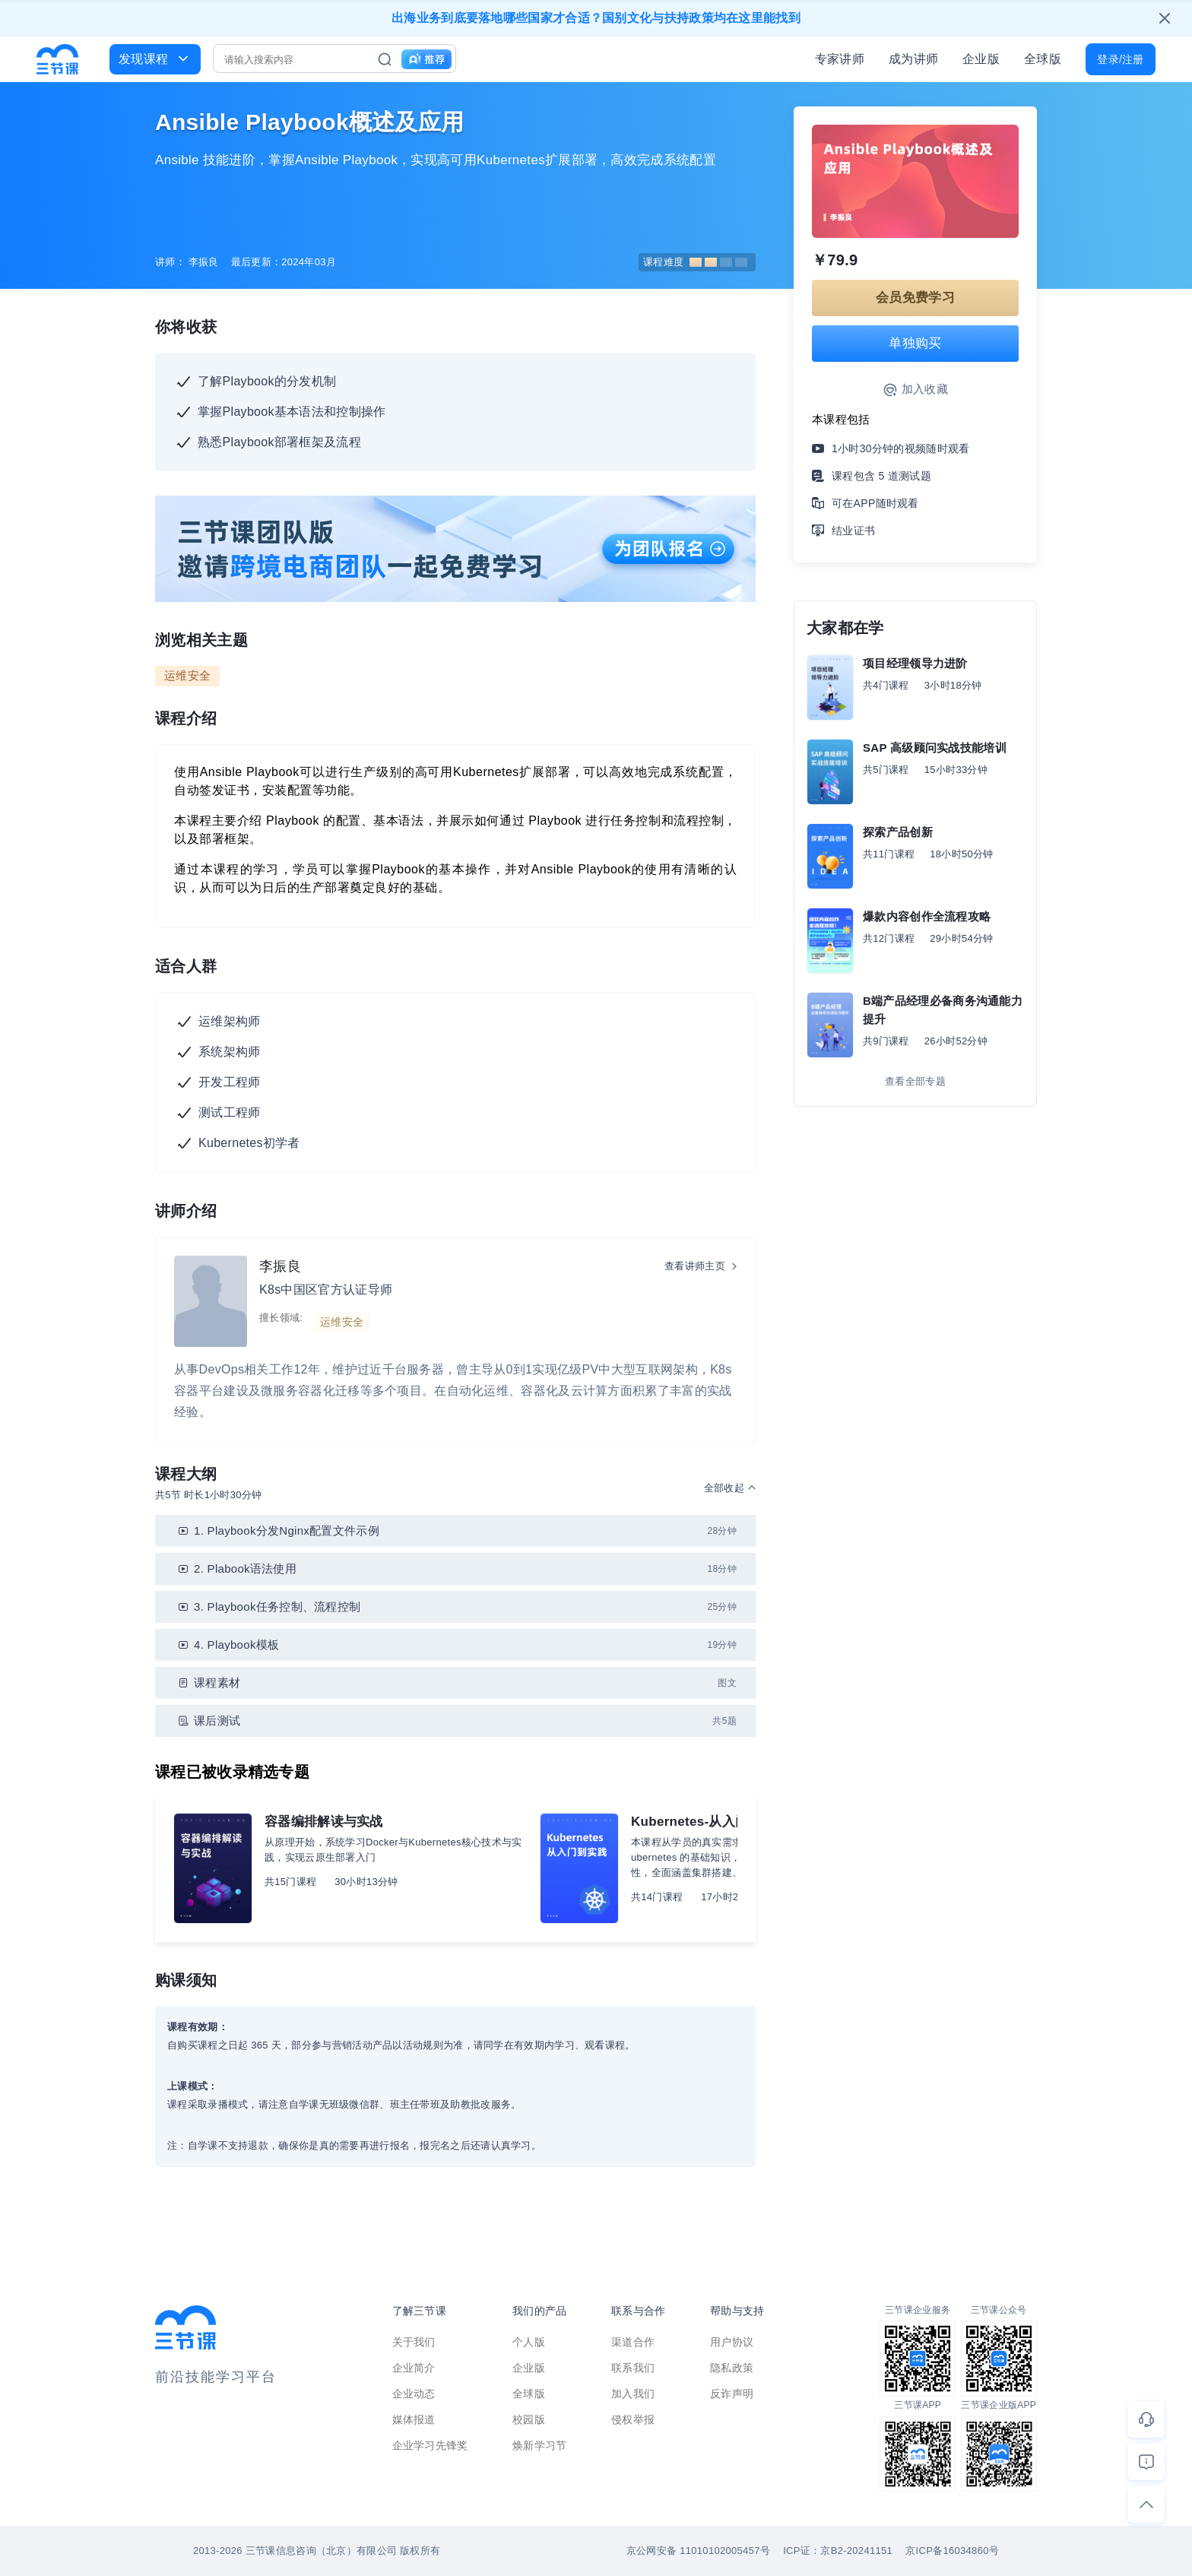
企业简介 (414, 2368)
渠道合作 (633, 2342)
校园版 (528, 2419)
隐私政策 (731, 2368)
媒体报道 (414, 2419)
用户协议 (731, 2342)
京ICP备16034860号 (952, 2550)
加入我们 (633, 2393)
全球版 (1042, 58)
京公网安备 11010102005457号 (698, 2550)
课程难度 (695, 262)
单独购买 (915, 343)
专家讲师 (839, 58)
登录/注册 (1120, 59)
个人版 (528, 2342)
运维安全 (187, 675)
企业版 (981, 58)
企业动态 (414, 2393)
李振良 (280, 1266)
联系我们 (633, 2368)
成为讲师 (913, 58)
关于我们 (414, 2342)
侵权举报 (633, 2419)
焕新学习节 (539, 2445)
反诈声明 (731, 2393)
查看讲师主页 (694, 1266)
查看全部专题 (915, 1081)
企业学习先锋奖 (430, 2445)
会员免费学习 (915, 297)
